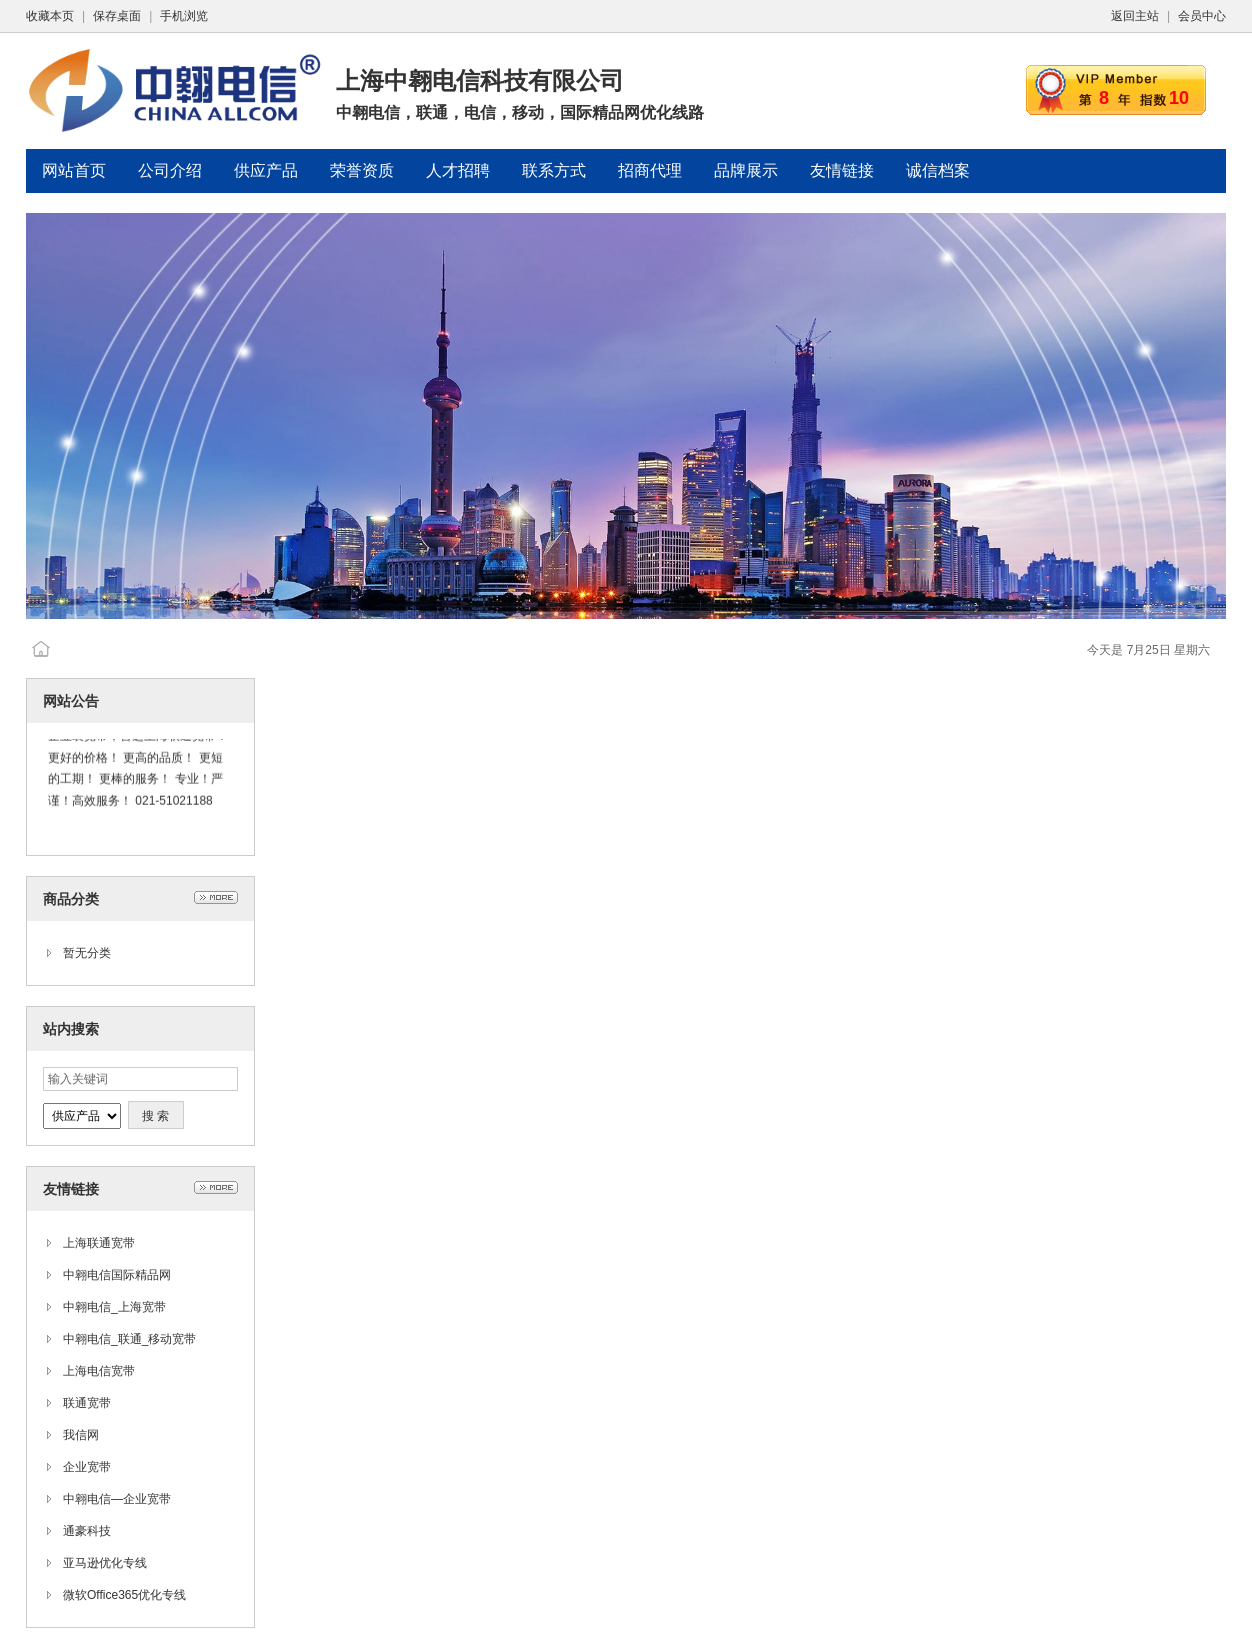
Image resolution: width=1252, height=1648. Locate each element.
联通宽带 (87, 1403)
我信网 (81, 1435)
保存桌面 (117, 16)
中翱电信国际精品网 (117, 1275)
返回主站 (1135, 16)
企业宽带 (87, 1467)
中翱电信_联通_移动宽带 (129, 1339)
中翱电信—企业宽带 (117, 1499)
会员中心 (1202, 16)
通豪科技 (87, 1531)
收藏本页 (50, 16)
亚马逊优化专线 (105, 1563)
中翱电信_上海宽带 (114, 1307)
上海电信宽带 (99, 1371)
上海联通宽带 (99, 1243)
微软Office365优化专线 (124, 1595)
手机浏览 (184, 16)
